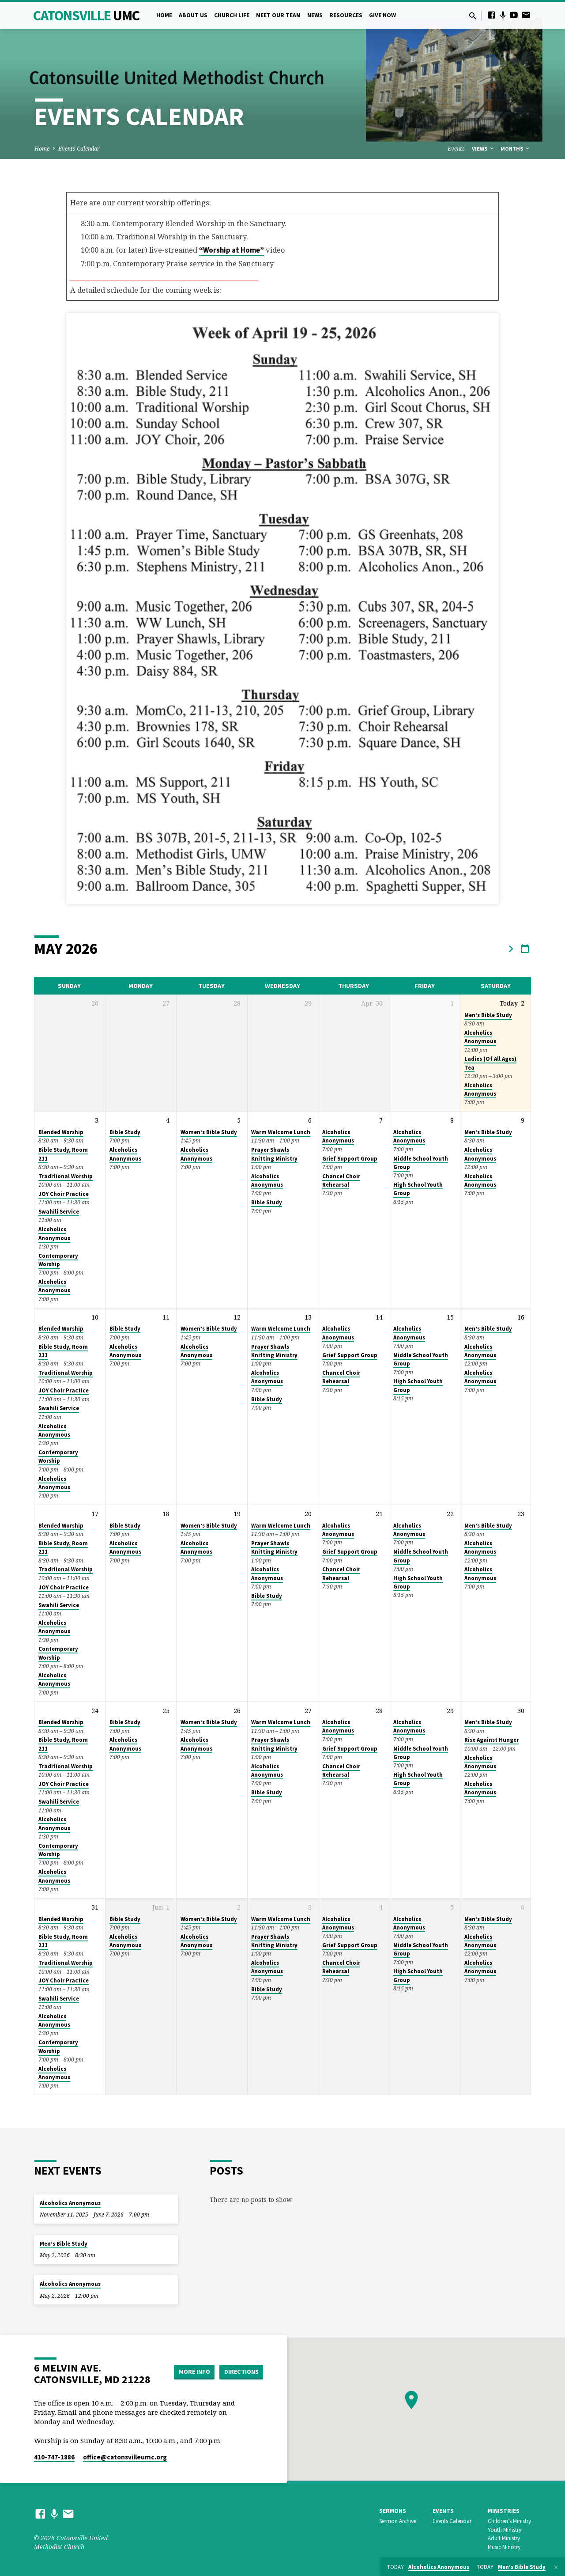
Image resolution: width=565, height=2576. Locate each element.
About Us (193, 15)
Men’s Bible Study (488, 1015)
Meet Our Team (278, 15)
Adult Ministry (504, 2538)
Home (164, 15)
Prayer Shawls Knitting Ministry (274, 1154)
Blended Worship (60, 1132)
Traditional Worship (65, 1176)
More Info (191, 2372)
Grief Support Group (349, 1158)
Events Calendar (79, 148)
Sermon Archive (397, 2521)
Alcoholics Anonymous (480, 1037)
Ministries (504, 2511)
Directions (241, 2372)
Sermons (392, 2511)
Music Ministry (504, 2547)
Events (456, 148)
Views (483, 148)
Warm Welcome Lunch (280, 1132)
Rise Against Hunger (491, 1740)
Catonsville (86, 15)
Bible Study (124, 1132)
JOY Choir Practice (63, 1194)
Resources (345, 15)
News (315, 15)
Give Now (382, 15)
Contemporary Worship (58, 1260)
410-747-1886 (54, 2457)
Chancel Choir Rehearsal (341, 1180)
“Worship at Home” (231, 250)
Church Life (231, 15)
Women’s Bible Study (209, 1132)
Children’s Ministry (509, 2521)
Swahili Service (58, 1211)
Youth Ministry (504, 2530)
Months (516, 148)
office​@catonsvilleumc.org (125, 2457)
